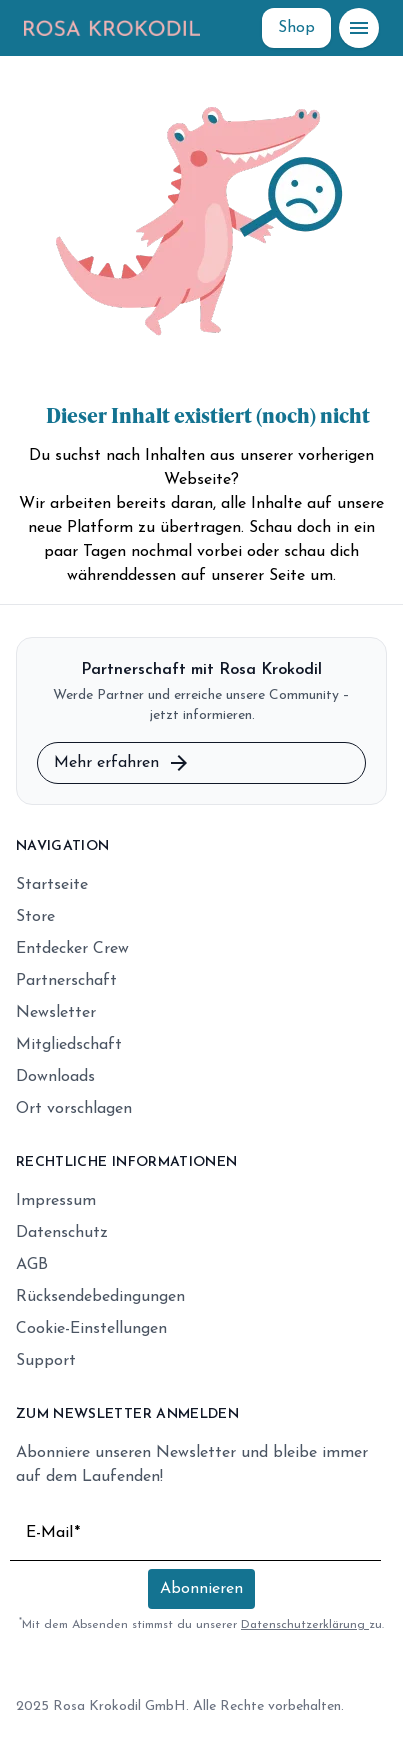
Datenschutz (62, 1233)
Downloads (55, 1077)
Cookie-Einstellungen (91, 1329)
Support (46, 1361)
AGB (32, 1265)
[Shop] (296, 28)
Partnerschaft (66, 981)
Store (35, 917)
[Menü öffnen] (359, 28)
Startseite (52, 885)
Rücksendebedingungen (100, 1297)
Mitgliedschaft (69, 1045)
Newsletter (56, 1013)
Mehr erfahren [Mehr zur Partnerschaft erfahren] (122, 763)
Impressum (56, 1201)
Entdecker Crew (72, 949)
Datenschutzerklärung (305, 1625)
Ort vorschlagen (74, 1109)
